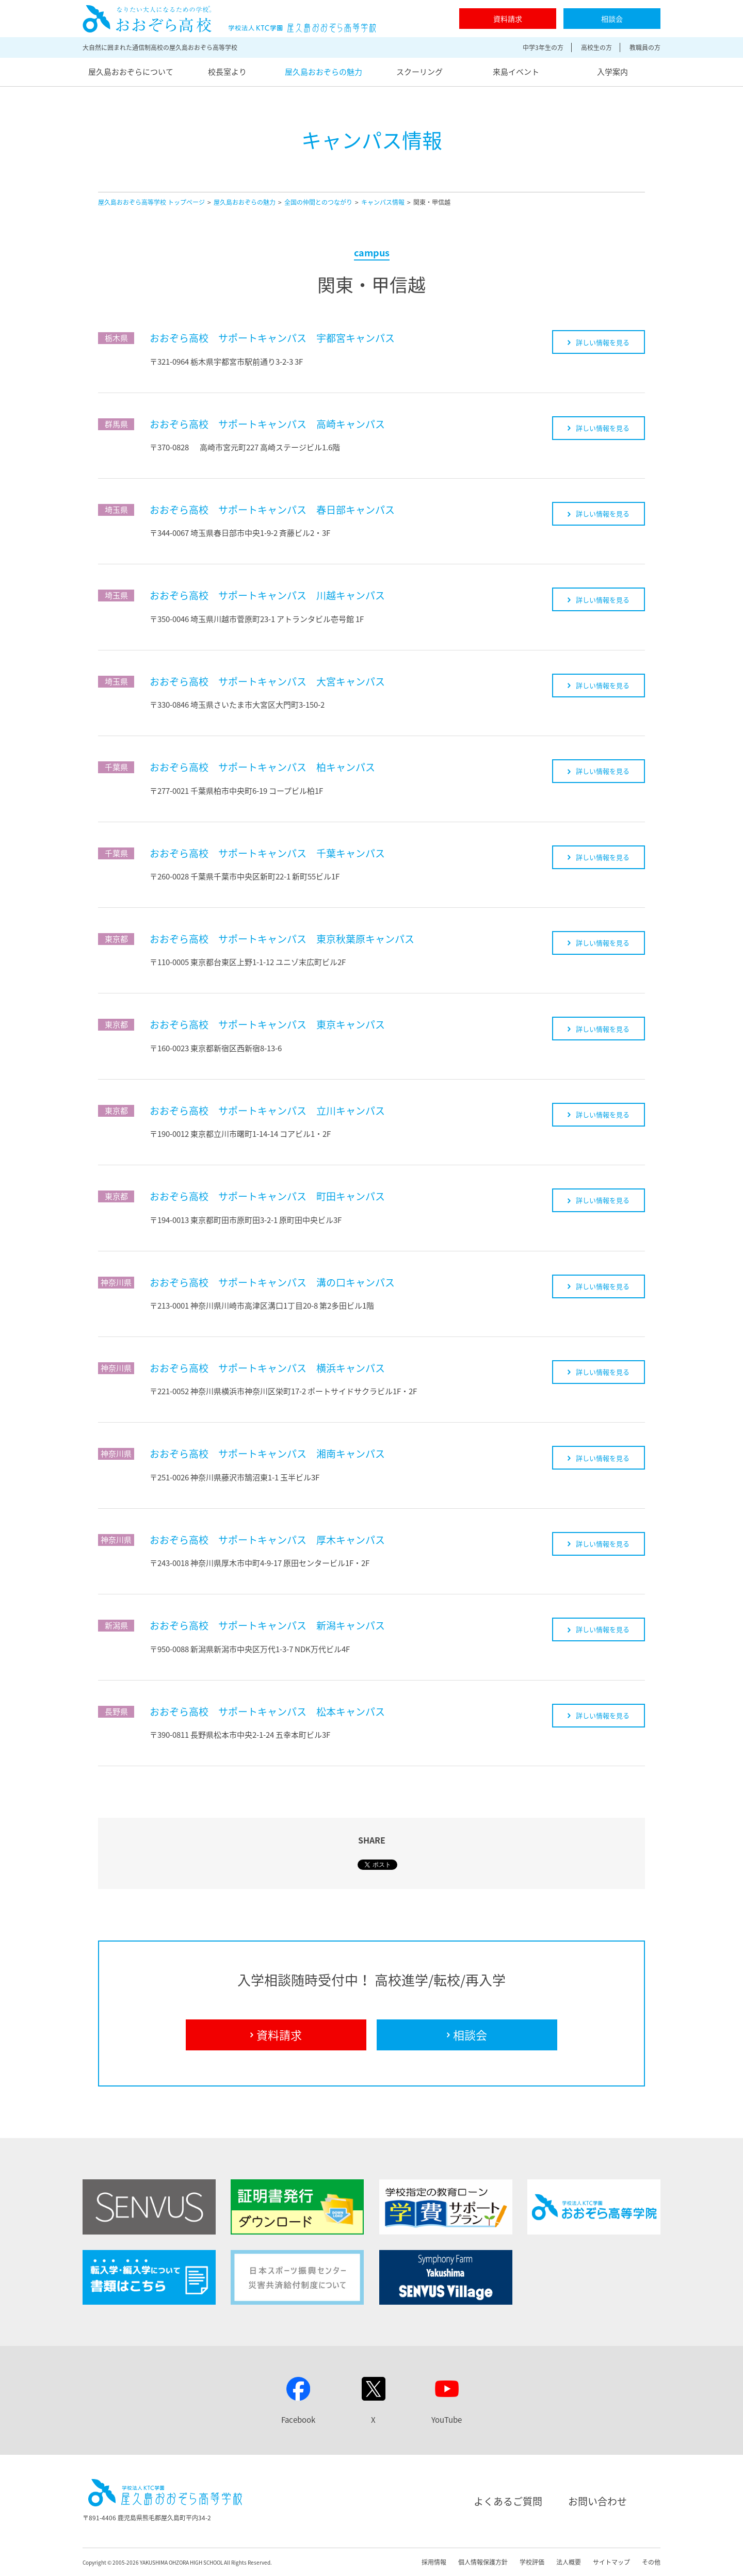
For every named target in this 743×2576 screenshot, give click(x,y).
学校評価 (532, 2562)
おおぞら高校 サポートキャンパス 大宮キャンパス (267, 681)
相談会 (612, 18)
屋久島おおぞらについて (130, 71)
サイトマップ (611, 2562)
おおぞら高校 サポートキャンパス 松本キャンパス (267, 1711)
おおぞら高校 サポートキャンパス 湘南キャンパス (267, 1453)
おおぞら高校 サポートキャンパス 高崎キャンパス (267, 424)
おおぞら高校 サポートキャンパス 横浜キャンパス (267, 1368)
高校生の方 (596, 47)
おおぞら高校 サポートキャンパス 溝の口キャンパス (272, 1282)
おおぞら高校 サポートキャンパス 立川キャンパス (267, 1110)
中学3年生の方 (543, 47)
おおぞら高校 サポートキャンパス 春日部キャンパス (272, 509)
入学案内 (612, 71)
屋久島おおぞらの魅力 (323, 71)
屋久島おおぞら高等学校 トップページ (151, 202)
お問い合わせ (597, 2501)
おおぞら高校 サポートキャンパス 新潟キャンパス (267, 1625)
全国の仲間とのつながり (318, 202)
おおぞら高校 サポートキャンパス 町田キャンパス (267, 1196)
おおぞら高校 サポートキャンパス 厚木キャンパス (267, 1539)
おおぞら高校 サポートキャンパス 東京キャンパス (267, 1024)
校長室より (227, 71)
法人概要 (568, 2562)
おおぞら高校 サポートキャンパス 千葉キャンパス (267, 853)
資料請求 (507, 18)
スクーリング (419, 71)
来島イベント (516, 71)
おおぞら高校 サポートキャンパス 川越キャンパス (267, 595)
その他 (651, 2562)
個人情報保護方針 (483, 2562)
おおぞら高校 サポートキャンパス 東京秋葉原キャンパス (282, 939)
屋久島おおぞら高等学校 (229, 18)
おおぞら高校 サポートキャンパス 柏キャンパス (262, 767)
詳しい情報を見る (598, 342)
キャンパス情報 (383, 202)
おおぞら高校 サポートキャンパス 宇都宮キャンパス (272, 338)
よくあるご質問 (508, 2501)
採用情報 (434, 2562)
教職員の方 (644, 47)
